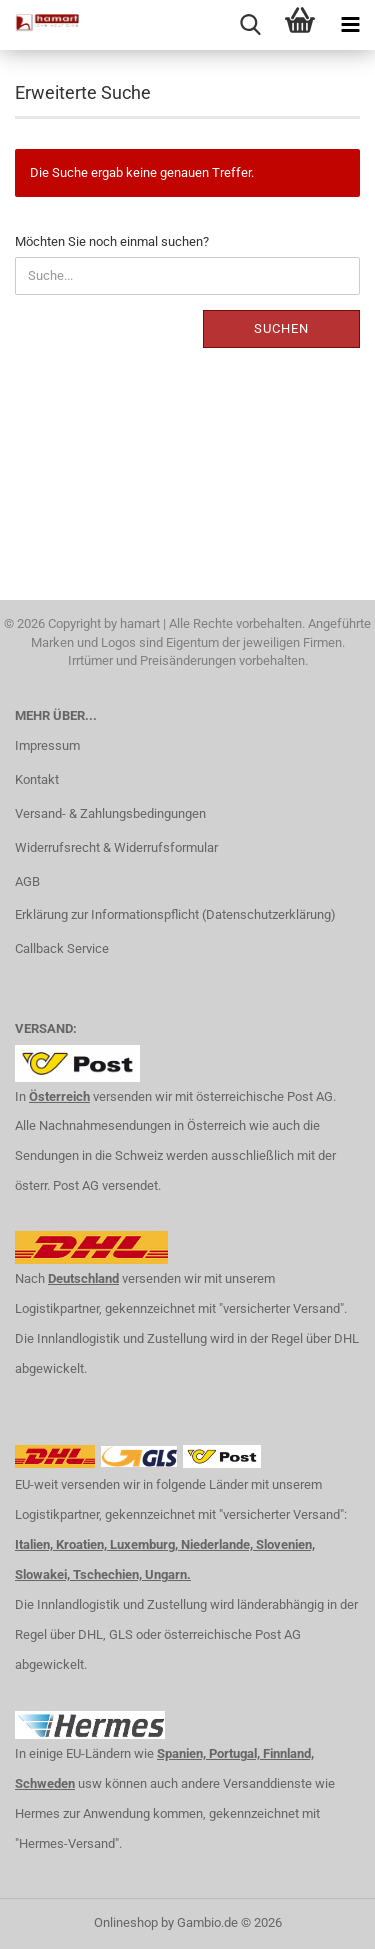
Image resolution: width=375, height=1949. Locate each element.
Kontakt (37, 779)
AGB (27, 881)
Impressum (47, 745)
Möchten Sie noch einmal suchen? (112, 241)
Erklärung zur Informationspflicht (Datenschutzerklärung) (175, 914)
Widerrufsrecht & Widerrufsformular (116, 847)
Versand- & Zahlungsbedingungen (110, 813)
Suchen (281, 328)
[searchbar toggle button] (250, 25)
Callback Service (62, 948)
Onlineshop (126, 1922)
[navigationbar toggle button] (350, 25)
